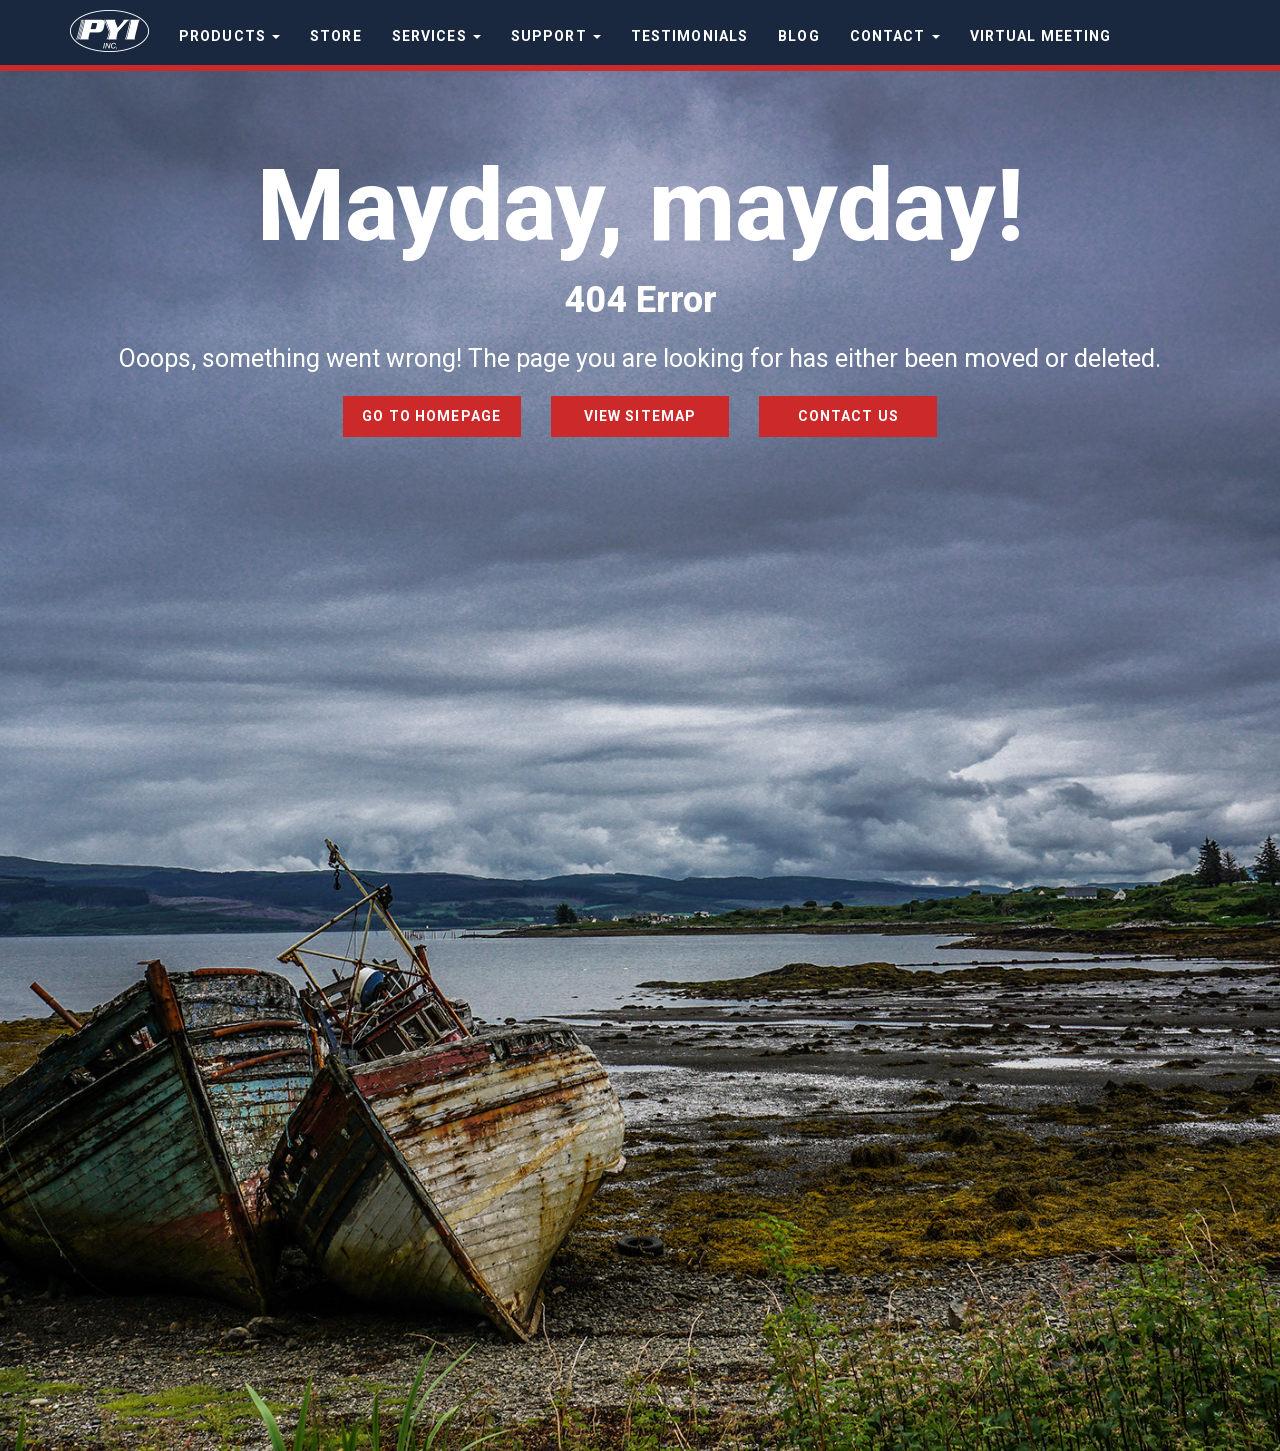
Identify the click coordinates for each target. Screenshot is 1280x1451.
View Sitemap (640, 416)
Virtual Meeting (1041, 36)
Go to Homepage (431, 416)
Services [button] (436, 36)
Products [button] (229, 36)
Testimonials (689, 36)
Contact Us (848, 416)
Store (336, 36)
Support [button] (556, 36)
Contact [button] (895, 36)
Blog (798, 36)
